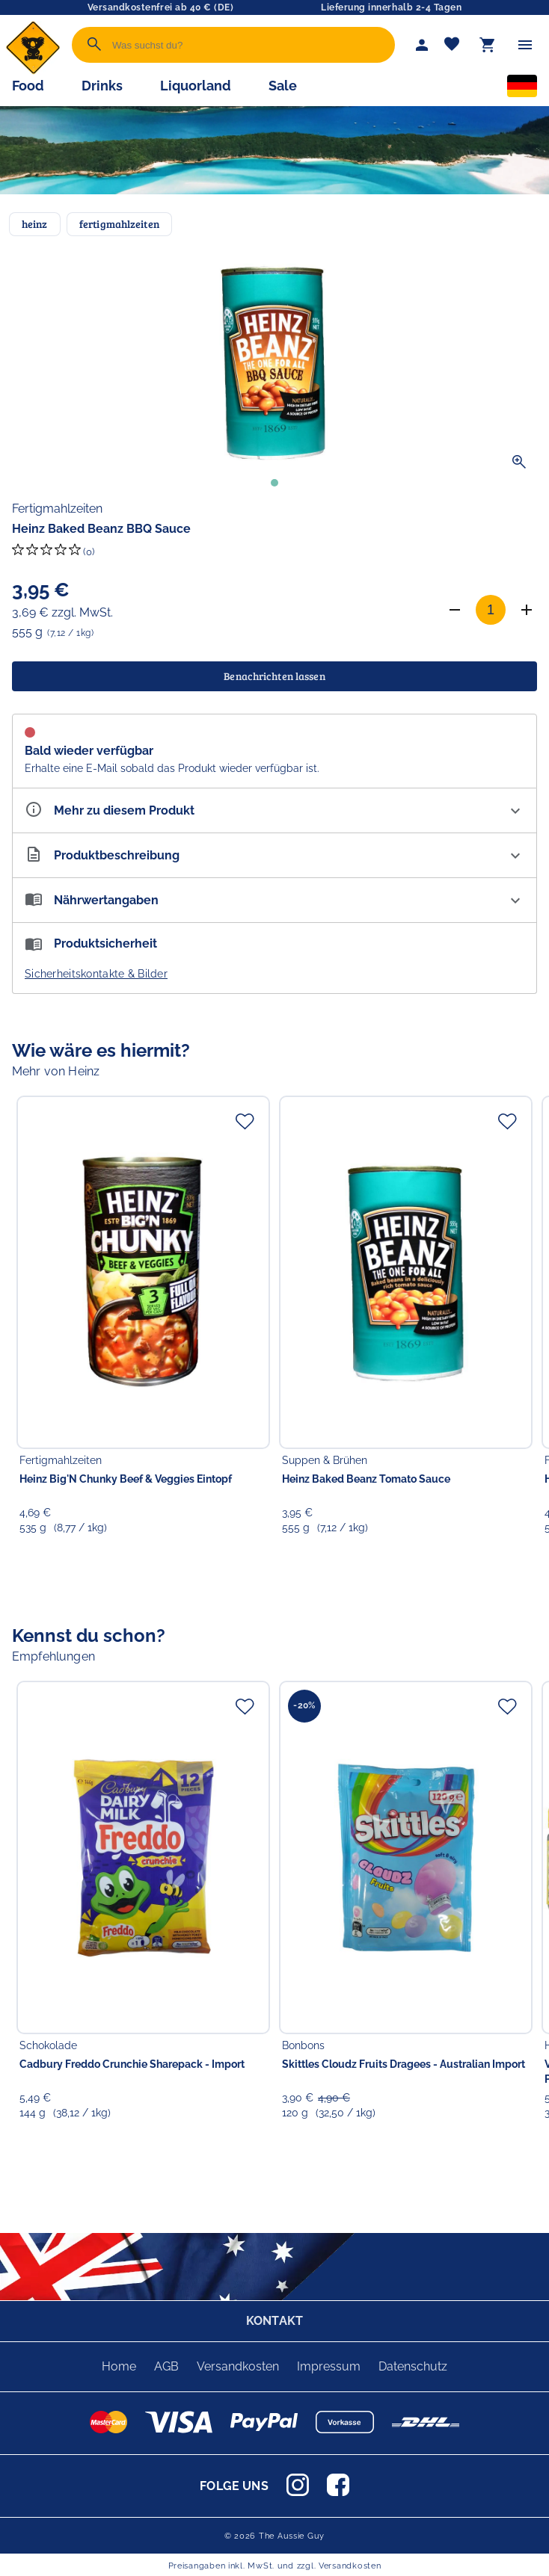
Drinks (102, 85)
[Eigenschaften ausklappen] (274, 810)
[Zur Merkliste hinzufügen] (244, 1121)
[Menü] (525, 45)
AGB (166, 2366)
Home (119, 2366)
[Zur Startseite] (33, 71)
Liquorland (195, 85)
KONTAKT (274, 2321)
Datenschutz (412, 2366)
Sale (283, 85)
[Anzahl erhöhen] (527, 610)
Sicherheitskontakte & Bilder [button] (96, 974)
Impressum (329, 2366)
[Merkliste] (452, 45)
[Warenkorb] (488, 45)
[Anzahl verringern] (455, 610)
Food (28, 85)
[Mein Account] (422, 45)
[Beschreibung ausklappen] (274, 855)
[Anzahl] (491, 610)
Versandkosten (238, 2366)
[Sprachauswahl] (522, 89)
